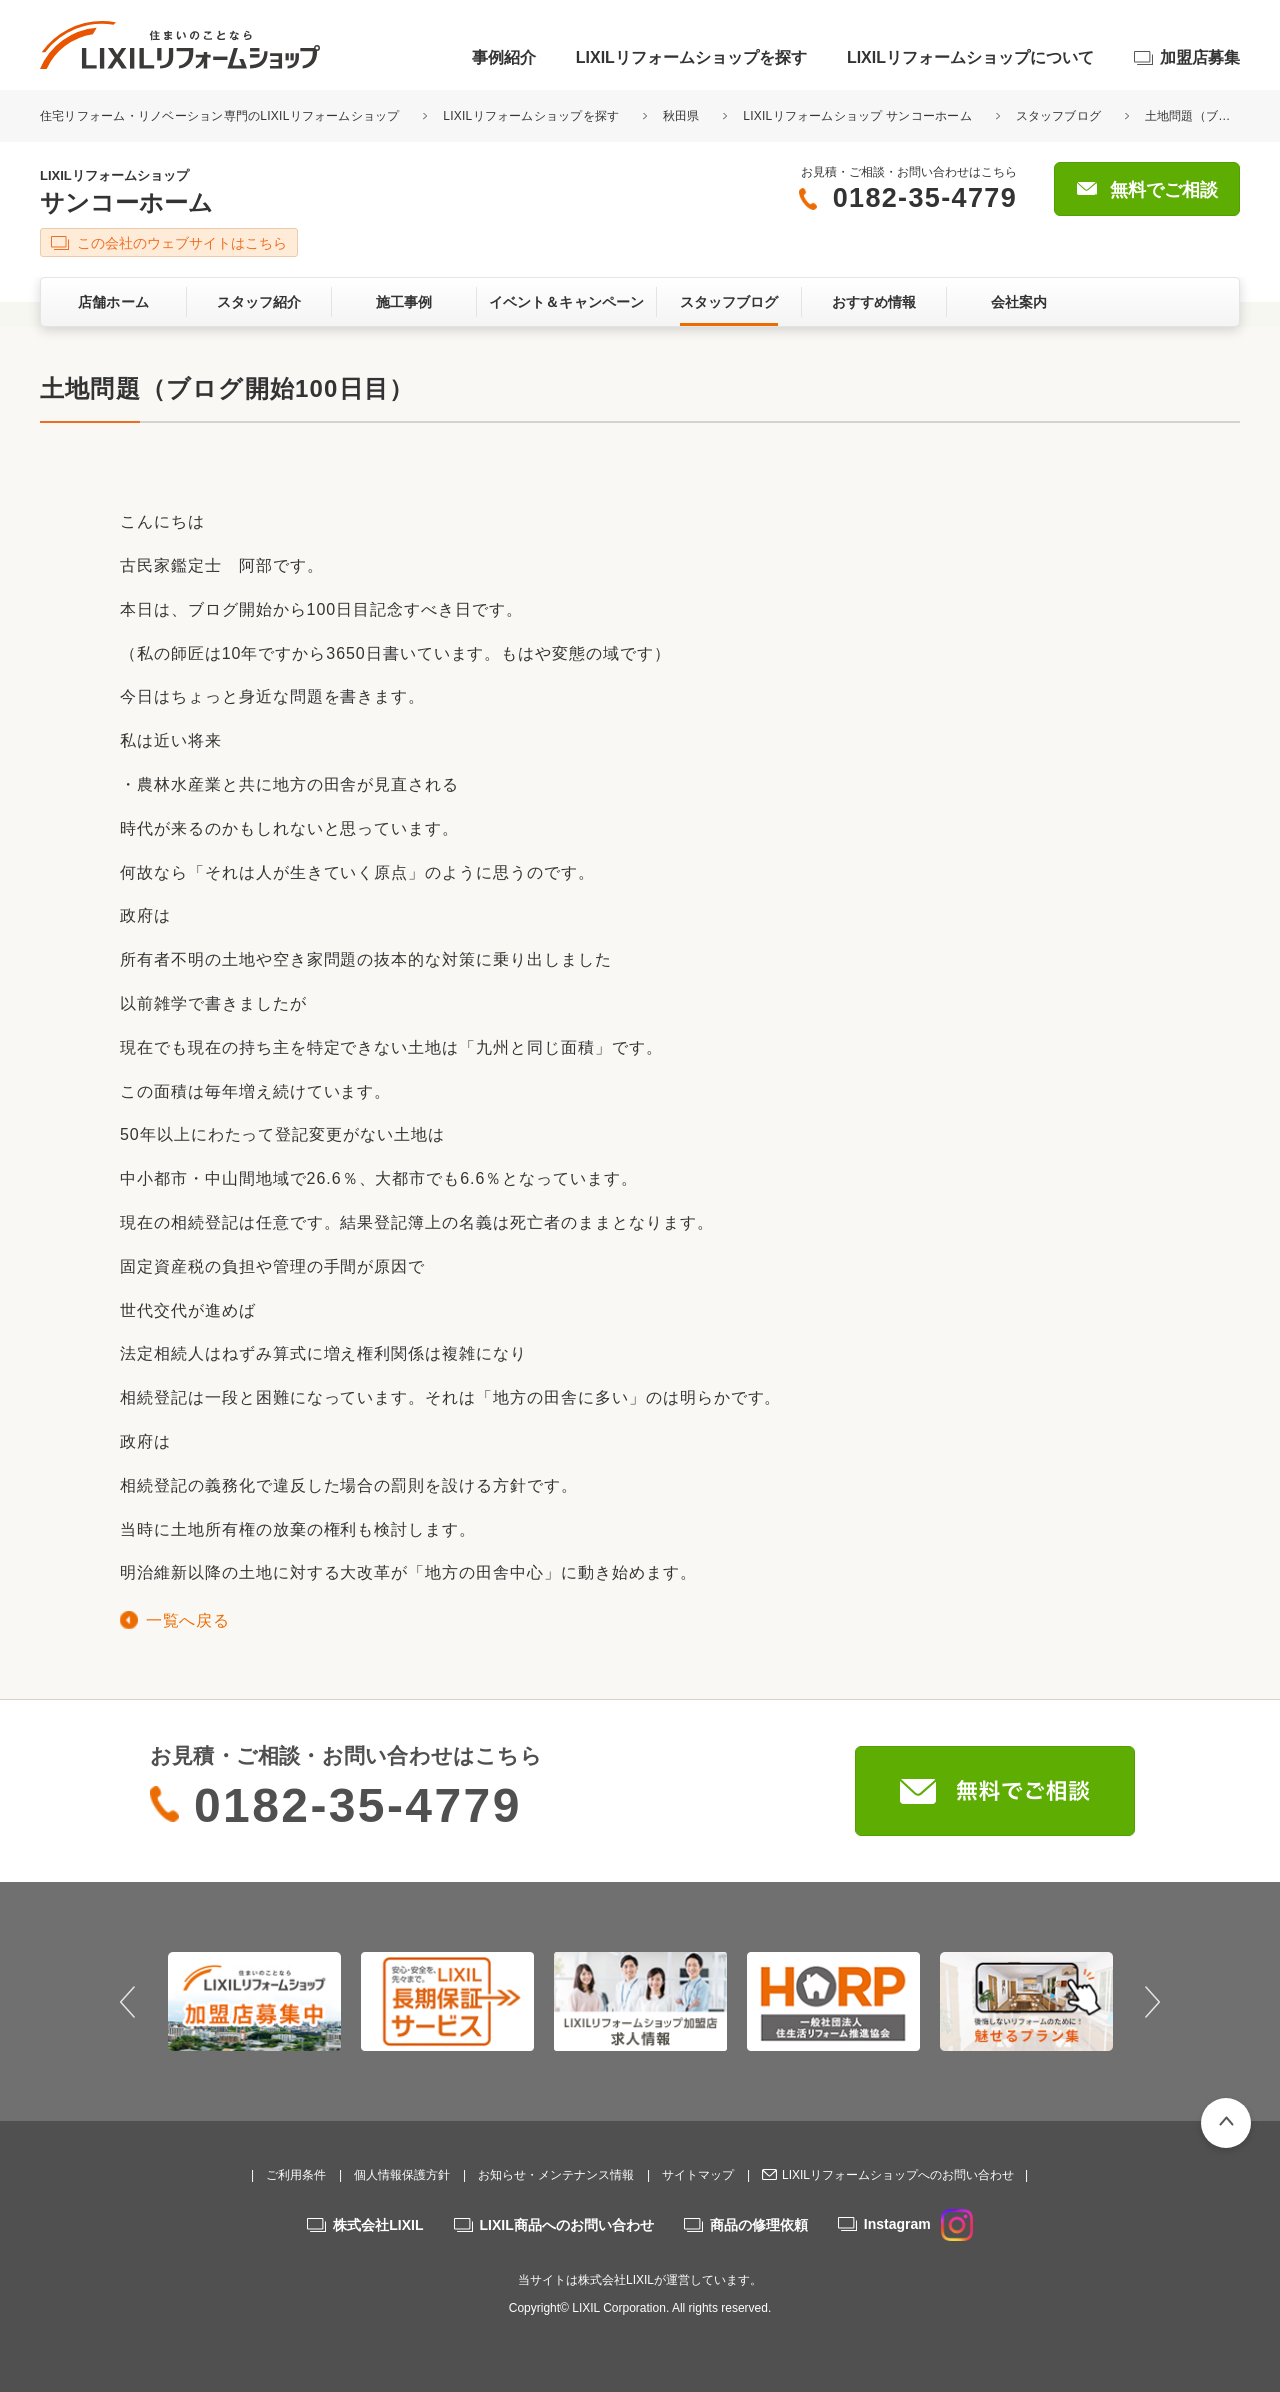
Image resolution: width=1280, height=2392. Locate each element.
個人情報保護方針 (402, 2175)
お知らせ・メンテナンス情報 (556, 2175)
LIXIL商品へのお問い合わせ (567, 2225)
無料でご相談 (1164, 190)
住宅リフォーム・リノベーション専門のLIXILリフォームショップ (221, 116)
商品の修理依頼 (759, 2225)
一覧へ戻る (187, 1620)
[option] (254, 2001)
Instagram (918, 2224)
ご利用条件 (296, 2175)
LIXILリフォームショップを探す (691, 57)
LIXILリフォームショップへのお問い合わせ (898, 2175)
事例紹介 (504, 57)
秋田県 (681, 116)
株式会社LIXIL (378, 2225)
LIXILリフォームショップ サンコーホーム (857, 116)
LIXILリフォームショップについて (970, 57)
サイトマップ (698, 2175)
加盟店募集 (1200, 57)
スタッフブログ (1059, 116)
